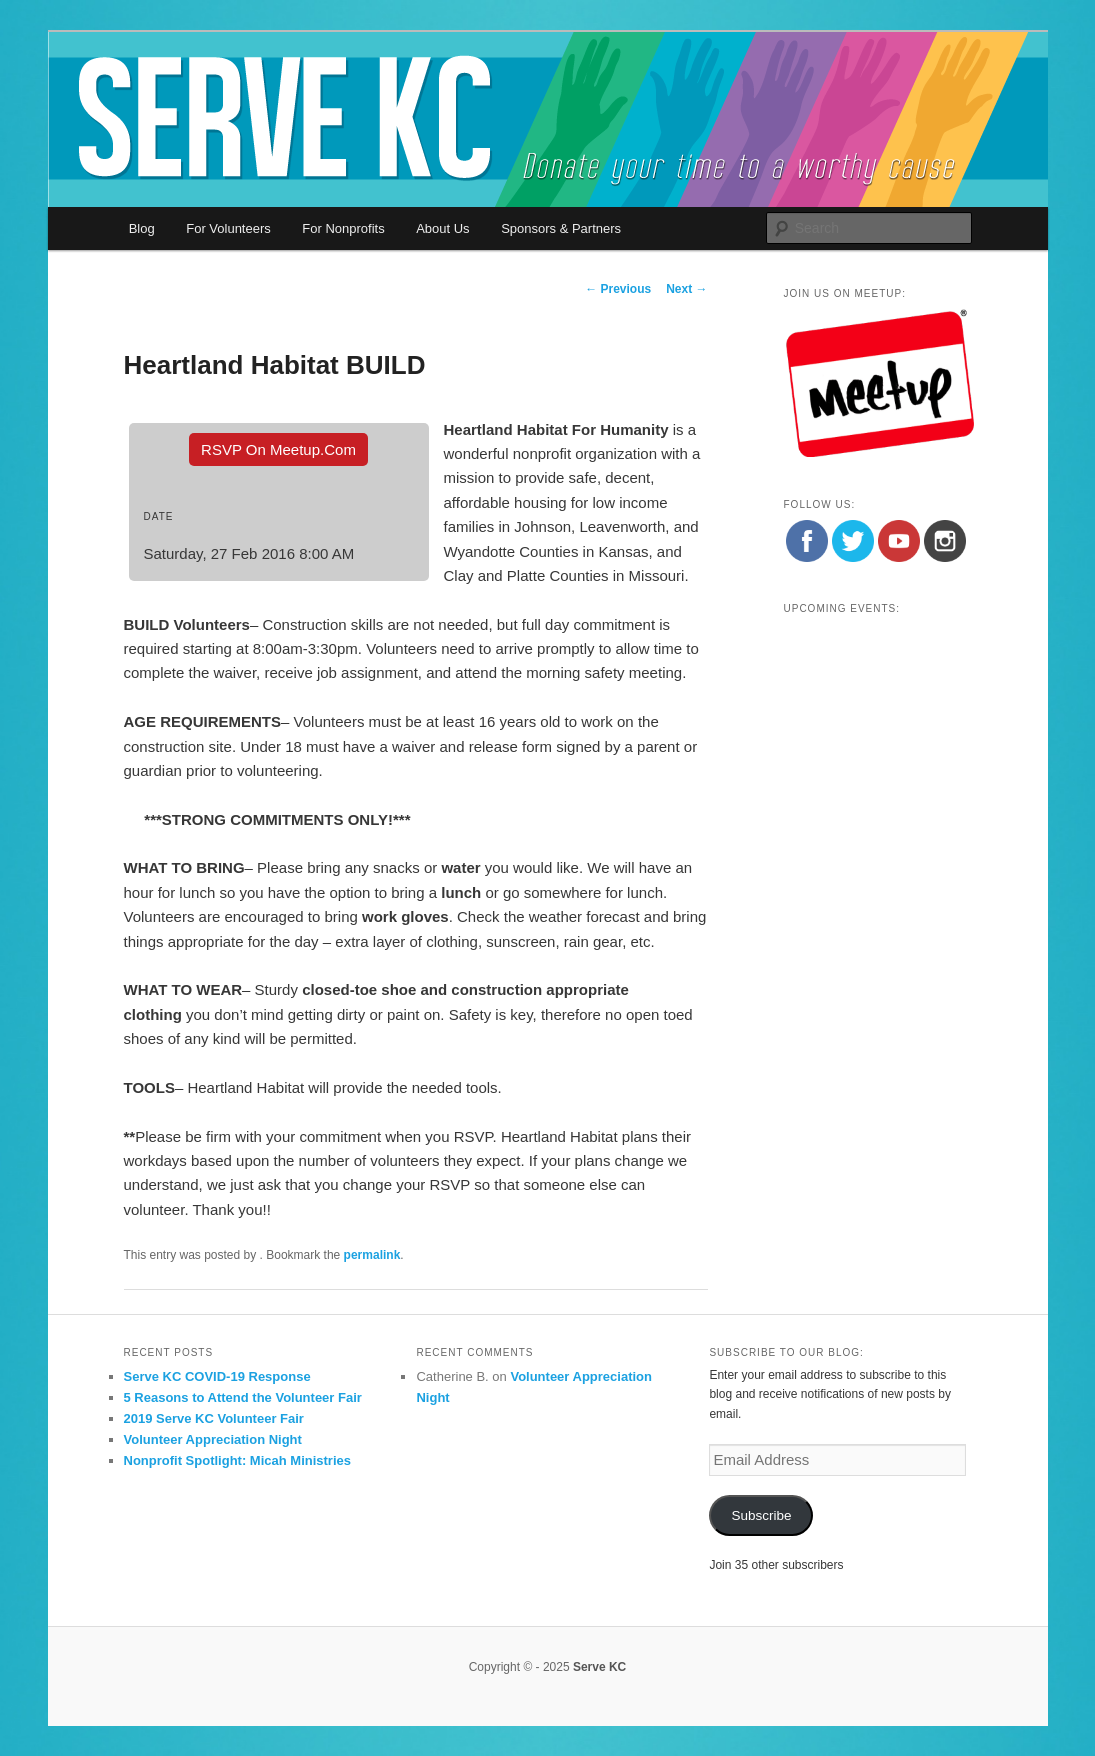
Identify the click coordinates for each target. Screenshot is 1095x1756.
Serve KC (599, 1667)
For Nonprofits (343, 228)
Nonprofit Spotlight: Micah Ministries (238, 1460)
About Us (442, 228)
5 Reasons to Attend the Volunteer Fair (243, 1397)
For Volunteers (228, 228)
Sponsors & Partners (561, 228)
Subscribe (761, 1515)
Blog (142, 228)
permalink (372, 1255)
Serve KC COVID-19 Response (217, 1376)
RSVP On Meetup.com (278, 449)
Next (686, 289)
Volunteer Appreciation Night (213, 1439)
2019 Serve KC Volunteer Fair (214, 1418)
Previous (618, 289)
